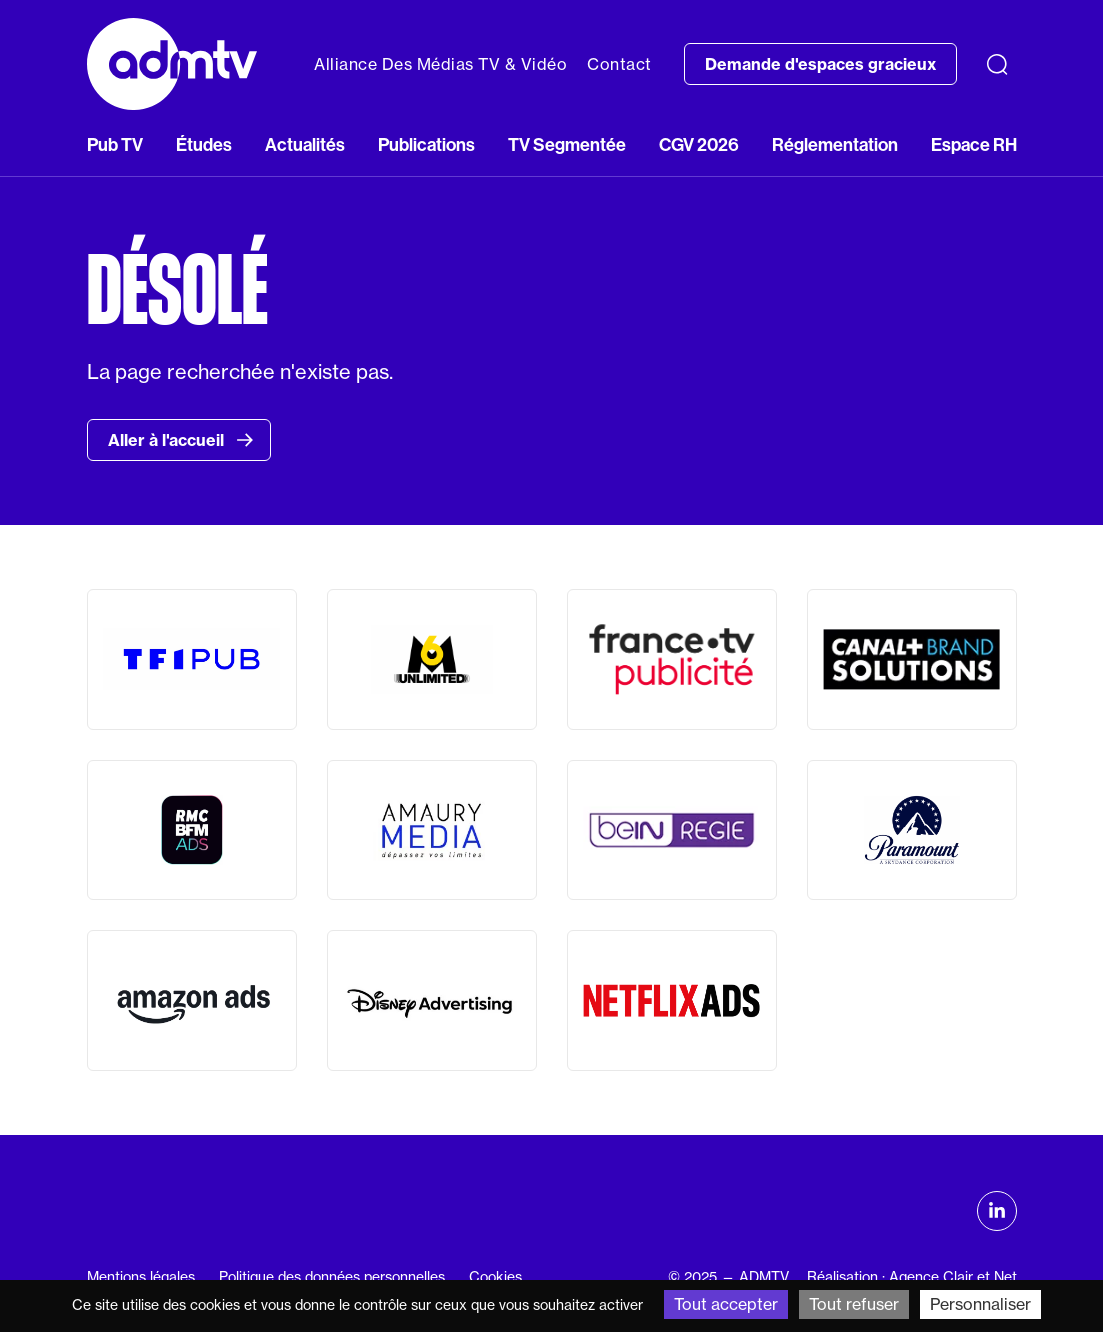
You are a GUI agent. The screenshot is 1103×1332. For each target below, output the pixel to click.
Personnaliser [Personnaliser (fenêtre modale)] (980, 1304)
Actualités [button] (305, 145)
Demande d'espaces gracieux (820, 64)
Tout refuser (854, 1304)
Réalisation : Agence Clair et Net (912, 1277)
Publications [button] (426, 145)
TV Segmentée (567, 145)
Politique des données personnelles (332, 1277)
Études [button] (204, 145)
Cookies (495, 1277)
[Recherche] (997, 64)
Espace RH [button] (974, 145)
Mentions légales (141, 1277)
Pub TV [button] (115, 145)
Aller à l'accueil (181, 440)
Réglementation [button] (835, 145)
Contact (619, 64)
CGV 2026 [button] (699, 145)
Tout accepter (726, 1304)
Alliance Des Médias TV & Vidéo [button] (440, 64)
